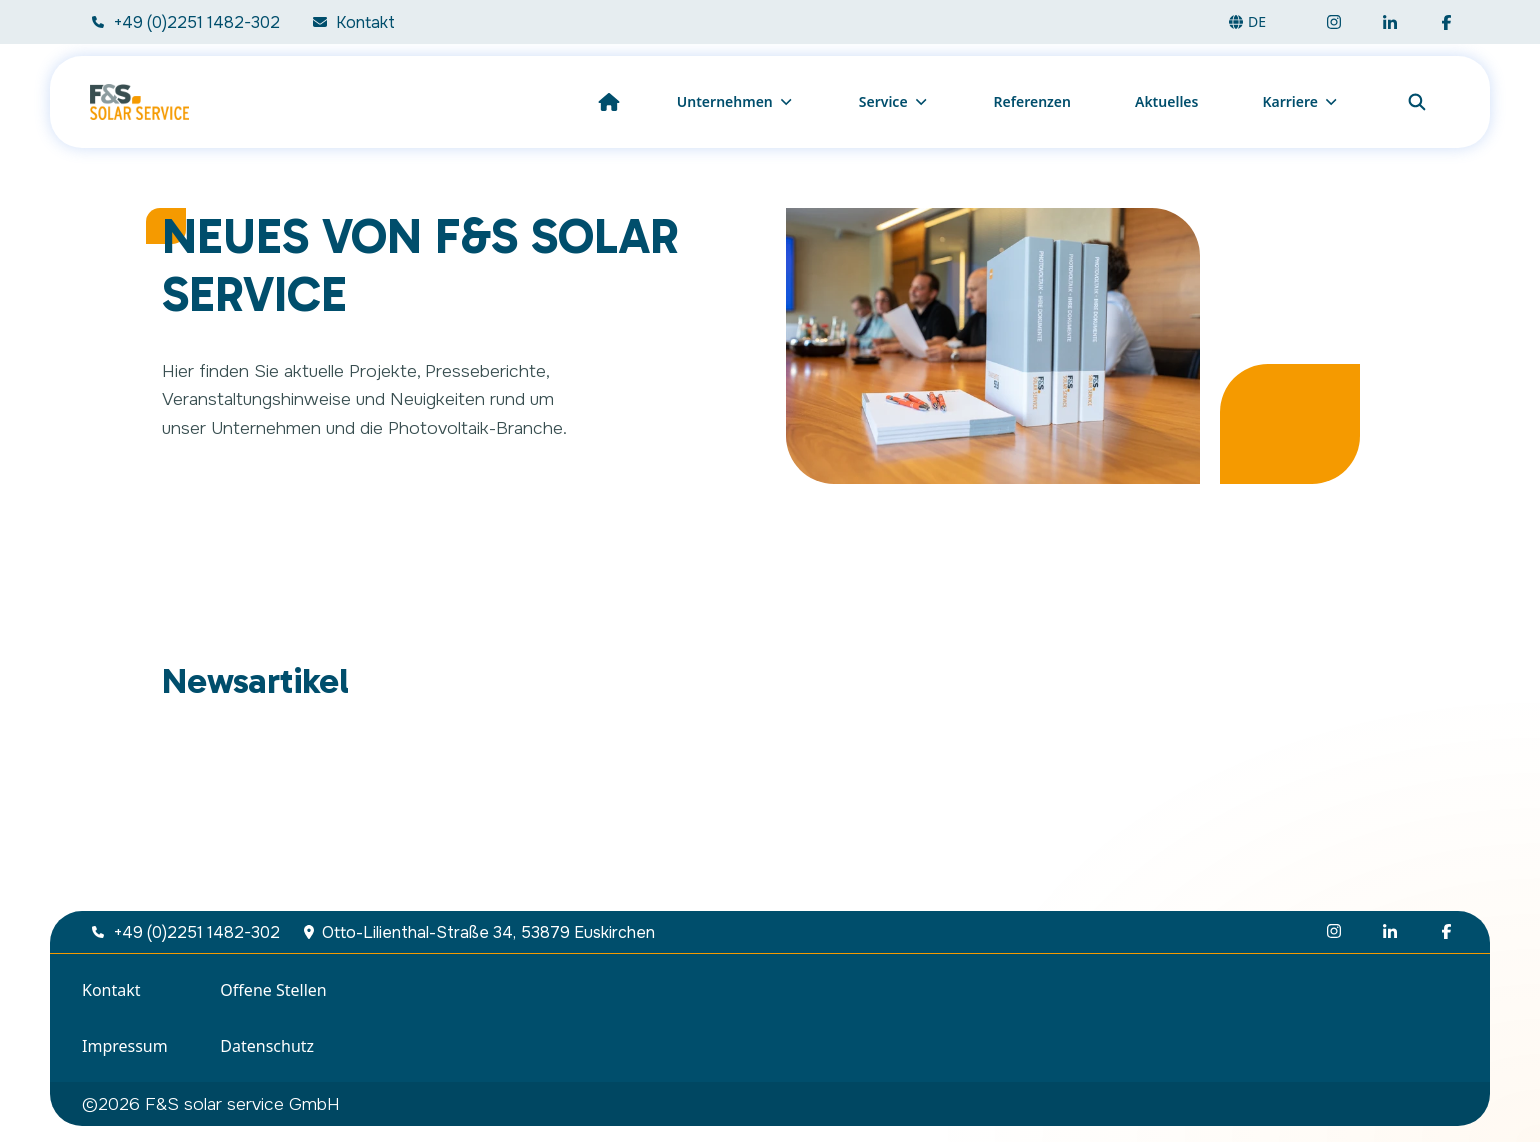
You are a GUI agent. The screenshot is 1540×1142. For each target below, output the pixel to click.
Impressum (125, 1046)
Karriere (1301, 102)
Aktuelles (1166, 101)
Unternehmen (736, 102)
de (1247, 21)
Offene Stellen (273, 990)
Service (894, 102)
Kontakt (111, 990)
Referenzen (1032, 101)
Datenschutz (267, 1046)
